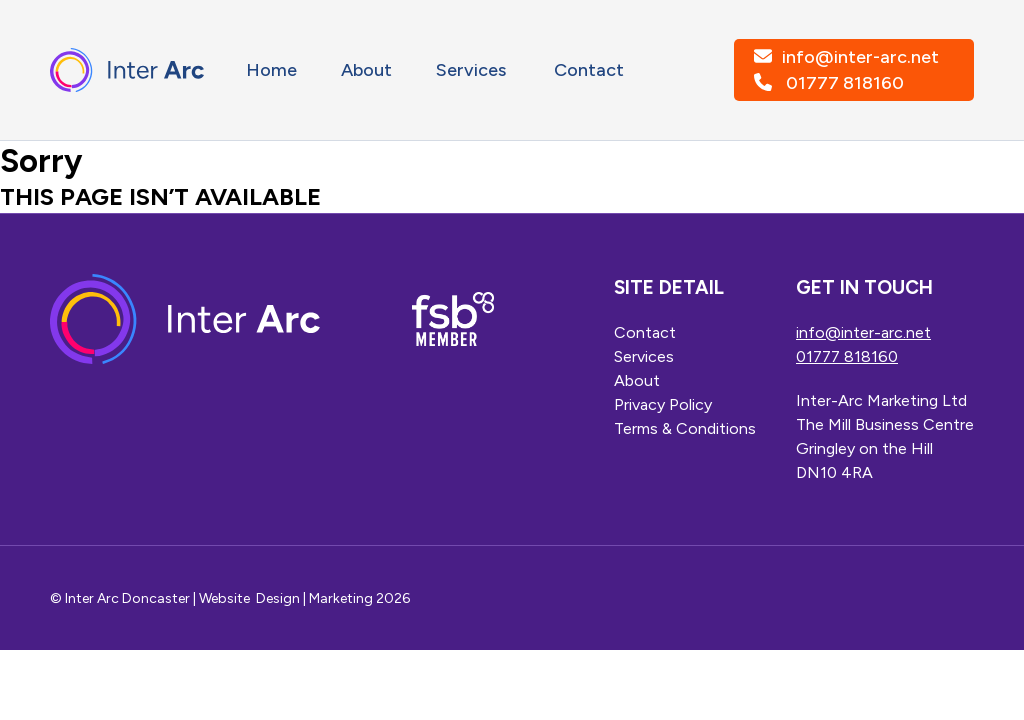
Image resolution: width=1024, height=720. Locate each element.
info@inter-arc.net (860, 57)
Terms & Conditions (685, 428)
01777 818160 (845, 83)
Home (271, 70)
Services (473, 70)
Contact (589, 70)
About (366, 70)
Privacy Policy (663, 404)
